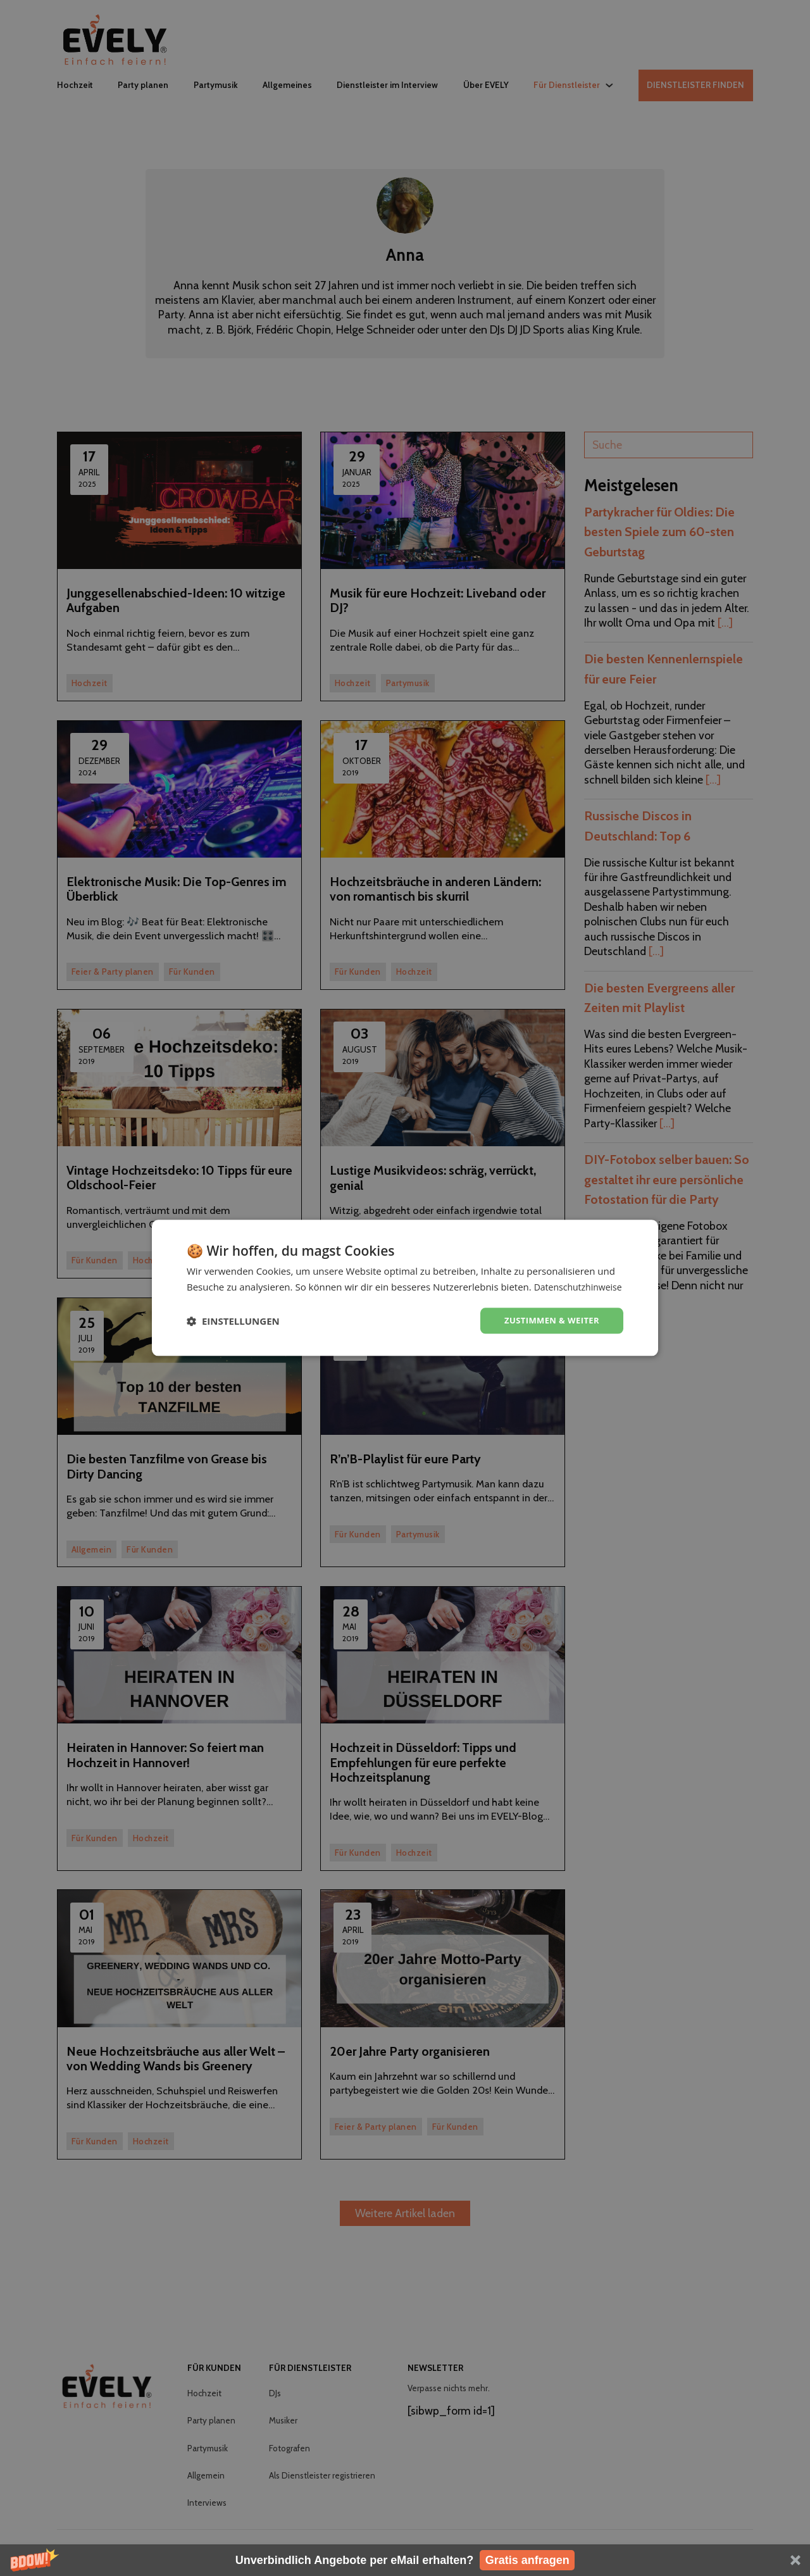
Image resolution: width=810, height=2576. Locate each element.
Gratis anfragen (527, 2560)
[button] (405, 2560)
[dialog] (405, 1288)
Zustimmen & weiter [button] (548, 1328)
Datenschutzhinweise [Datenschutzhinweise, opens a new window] (267, 1293)
